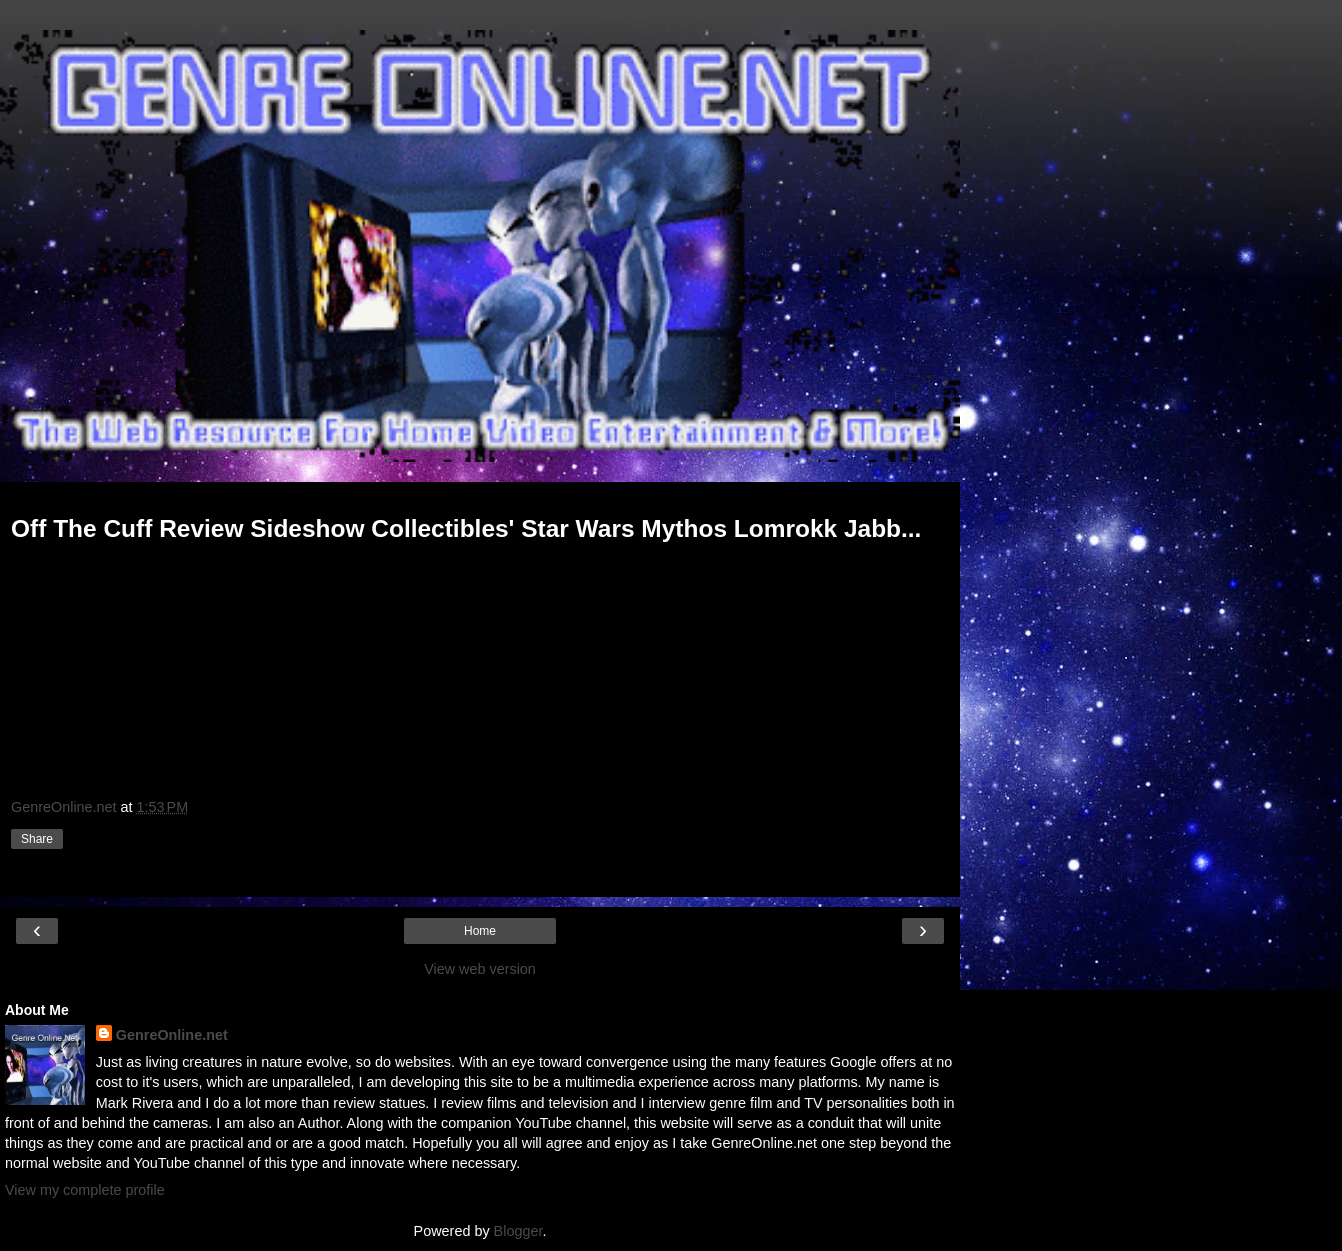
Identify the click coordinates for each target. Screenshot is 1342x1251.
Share (37, 839)
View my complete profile (85, 1190)
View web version (480, 969)
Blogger (518, 1231)
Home (480, 931)
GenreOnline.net (172, 1035)
